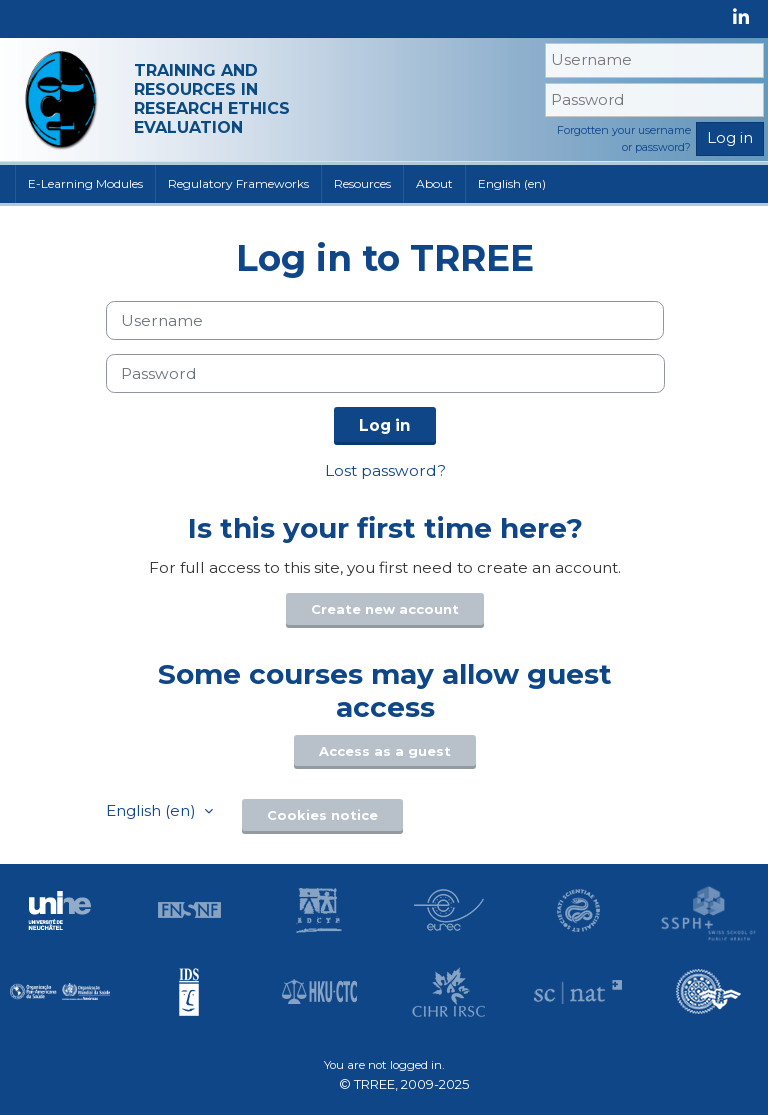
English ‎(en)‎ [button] (153, 810)
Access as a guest (385, 751)
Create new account (385, 609)
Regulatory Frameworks (238, 183)
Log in (385, 425)
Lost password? (385, 470)
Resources (362, 183)
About (434, 183)
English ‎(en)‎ (512, 183)
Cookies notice (322, 815)
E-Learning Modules (85, 183)
